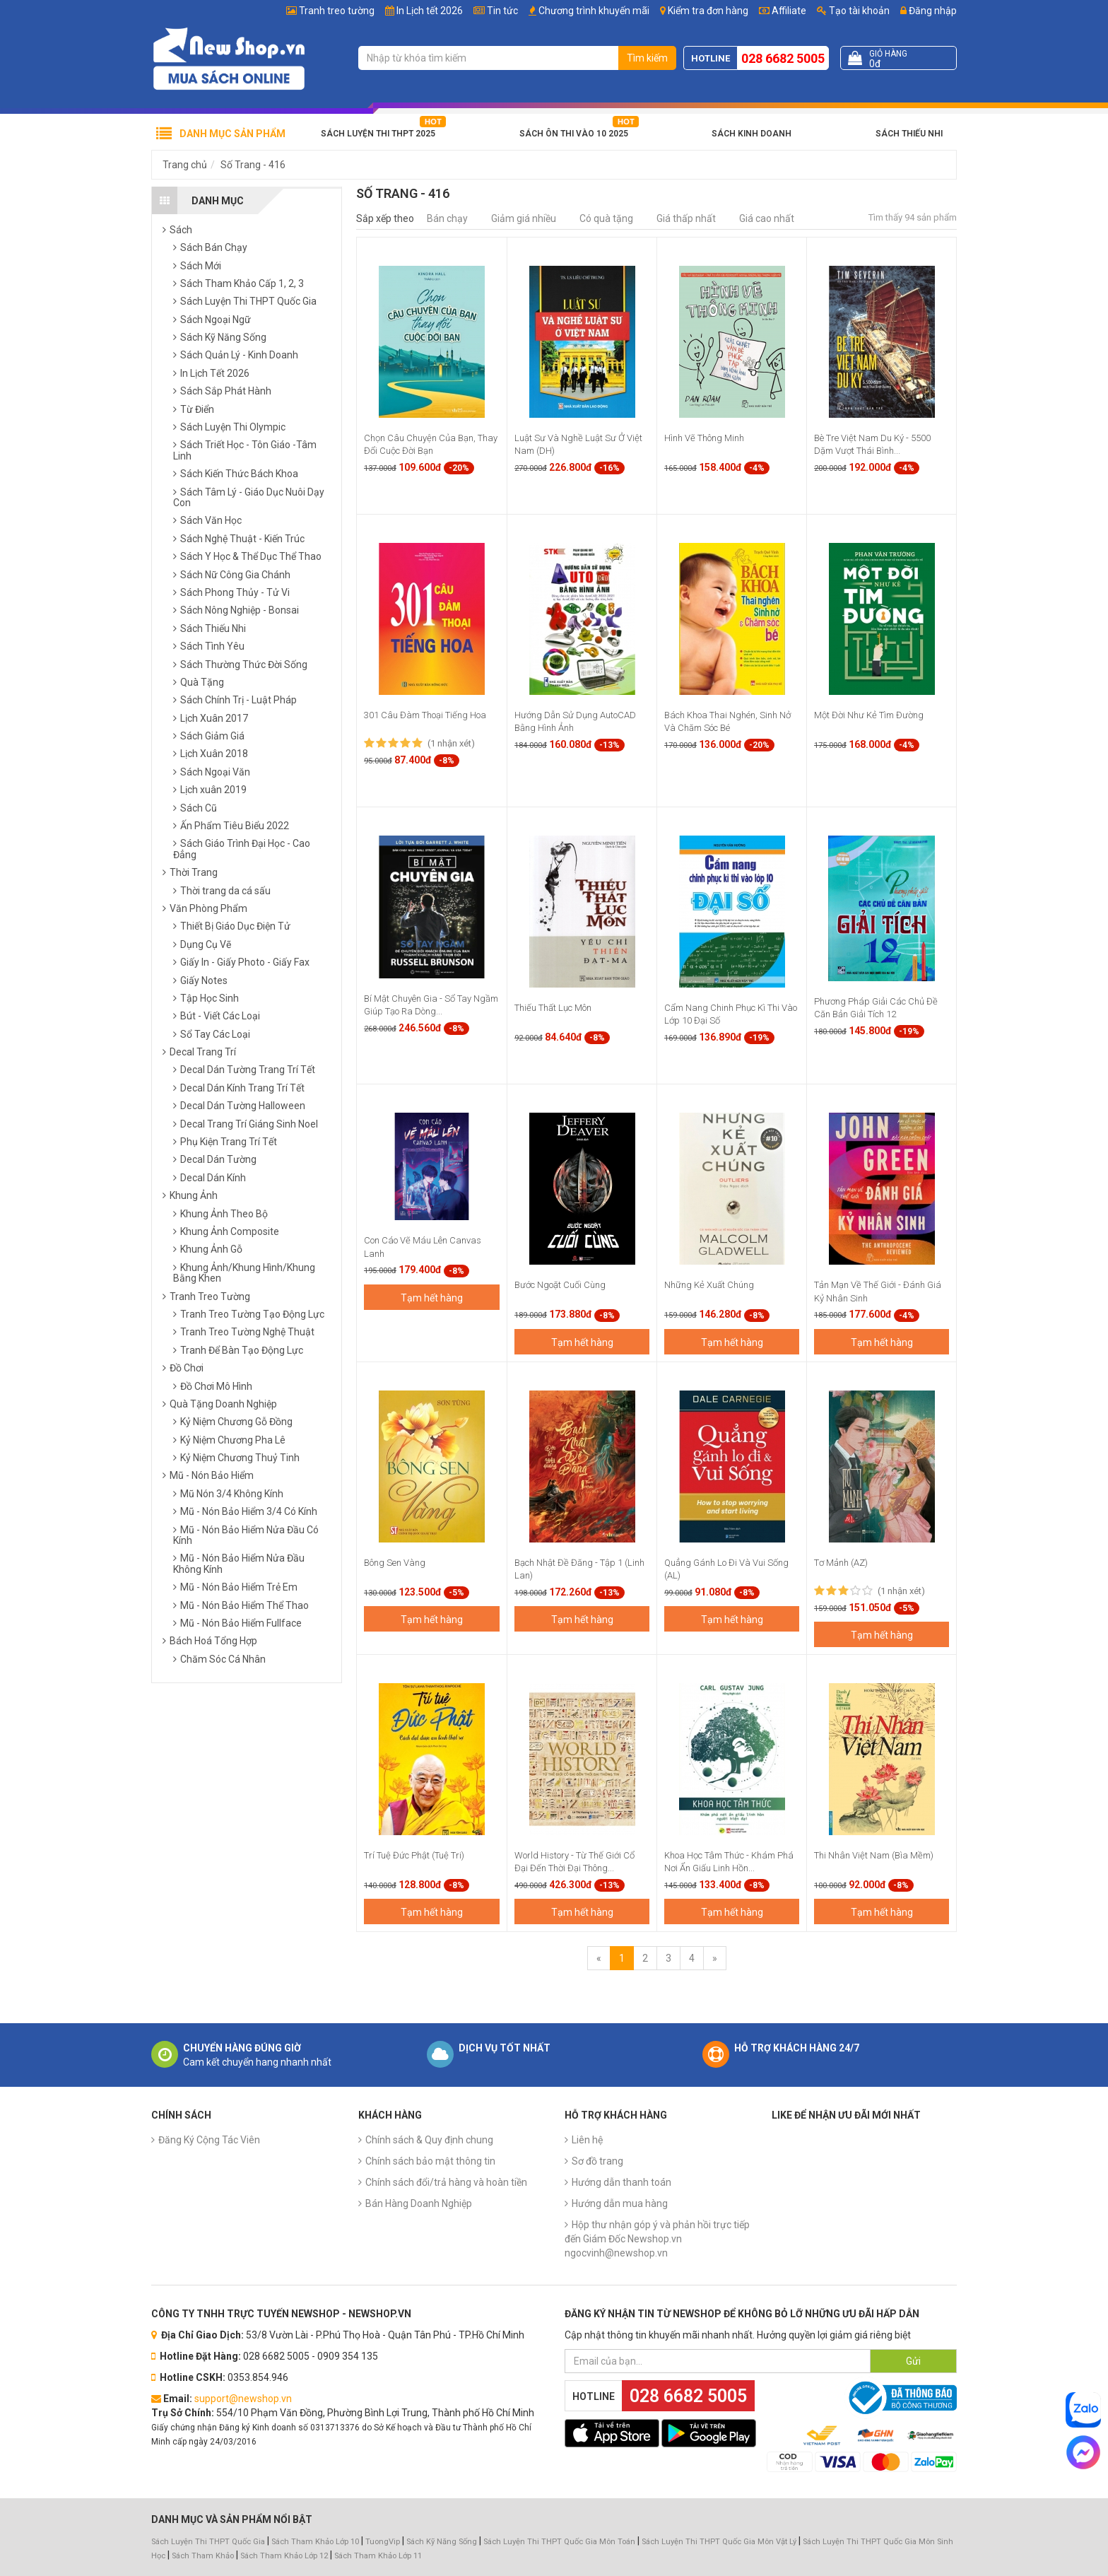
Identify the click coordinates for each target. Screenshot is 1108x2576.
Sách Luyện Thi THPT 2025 (378, 134)
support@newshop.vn (243, 2398)
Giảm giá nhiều (523, 218)
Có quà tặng (606, 218)
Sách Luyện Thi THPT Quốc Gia (208, 2541)
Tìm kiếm (647, 58)
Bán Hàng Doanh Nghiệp (418, 2203)
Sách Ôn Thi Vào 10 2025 (573, 134)
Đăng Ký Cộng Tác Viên (209, 2139)
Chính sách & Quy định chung (429, 2139)
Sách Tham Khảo (203, 2555)
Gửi (913, 2361)
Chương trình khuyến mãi (593, 10)
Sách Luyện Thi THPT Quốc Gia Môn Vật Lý (719, 2541)
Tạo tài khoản (853, 10)
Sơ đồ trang (597, 2161)
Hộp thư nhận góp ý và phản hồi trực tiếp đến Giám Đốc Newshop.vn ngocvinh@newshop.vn (657, 2239)
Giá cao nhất (766, 218)
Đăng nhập (928, 10)
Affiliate (782, 10)
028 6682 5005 (783, 58)
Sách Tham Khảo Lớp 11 (378, 2555)
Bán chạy (447, 218)
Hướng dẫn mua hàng (620, 2203)
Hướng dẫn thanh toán (621, 2182)
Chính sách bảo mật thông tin (430, 2161)
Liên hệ (587, 2139)
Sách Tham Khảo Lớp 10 (315, 2541)
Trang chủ (185, 164)
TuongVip (382, 2541)
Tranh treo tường (337, 10)
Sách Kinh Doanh (751, 134)
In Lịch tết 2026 (429, 10)
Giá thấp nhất (686, 218)
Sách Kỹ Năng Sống (441, 2541)
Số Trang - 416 (252, 164)
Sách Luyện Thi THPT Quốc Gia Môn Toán (559, 2541)
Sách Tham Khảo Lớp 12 (285, 2555)
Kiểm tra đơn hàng (708, 10)
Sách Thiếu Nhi (909, 134)
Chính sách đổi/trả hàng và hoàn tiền (446, 2182)
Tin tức (502, 10)
